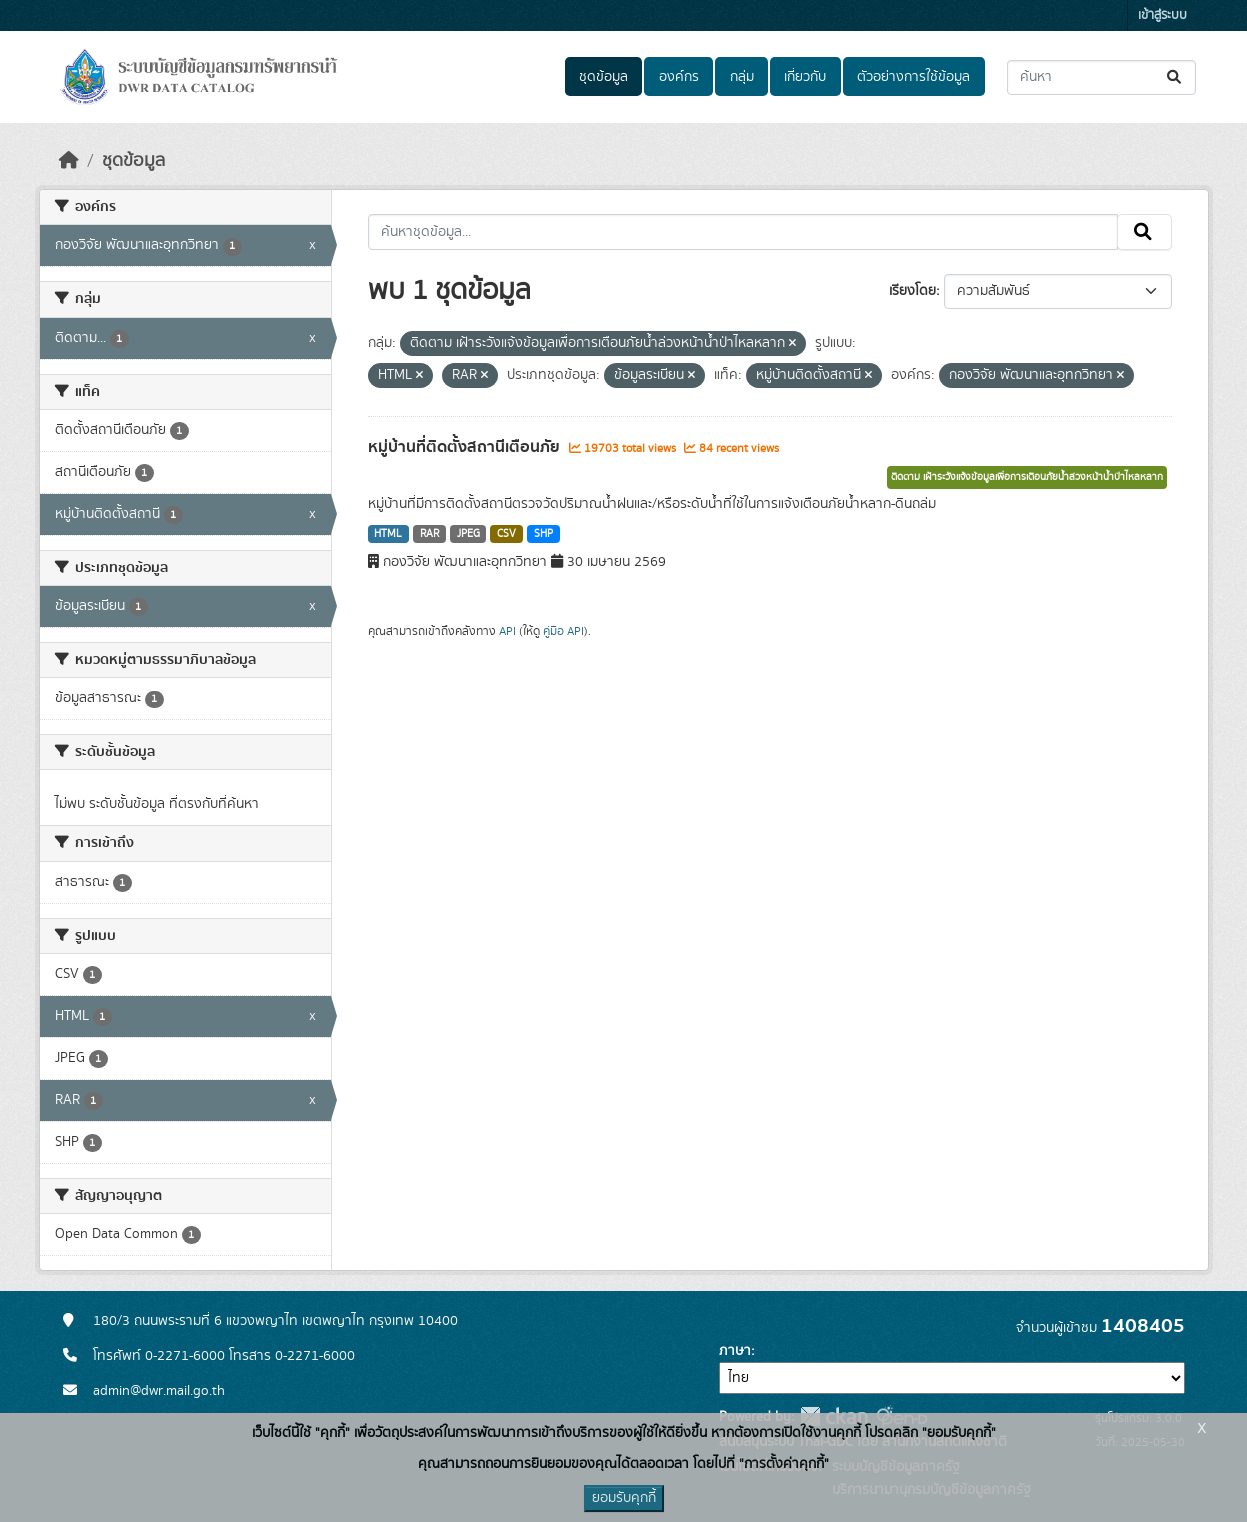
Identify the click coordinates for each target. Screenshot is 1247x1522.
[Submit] (1175, 77)
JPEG (468, 534)
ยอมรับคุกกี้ (624, 1498)
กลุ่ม (742, 77)
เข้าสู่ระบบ (1162, 15)
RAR (429, 534)
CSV (506, 534)
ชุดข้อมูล (603, 77)
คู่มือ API (563, 631)
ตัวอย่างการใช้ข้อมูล (913, 77)
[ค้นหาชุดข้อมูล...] (1101, 77)
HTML (388, 534)
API (507, 631)
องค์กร (679, 77)
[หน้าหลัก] (69, 161)
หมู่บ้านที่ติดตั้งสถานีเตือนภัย (466, 447)
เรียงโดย (912, 291)
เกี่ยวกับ (805, 77)
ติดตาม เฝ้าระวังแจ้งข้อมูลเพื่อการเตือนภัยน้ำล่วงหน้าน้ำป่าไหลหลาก (1027, 477)
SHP (543, 534)
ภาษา (735, 1351)
